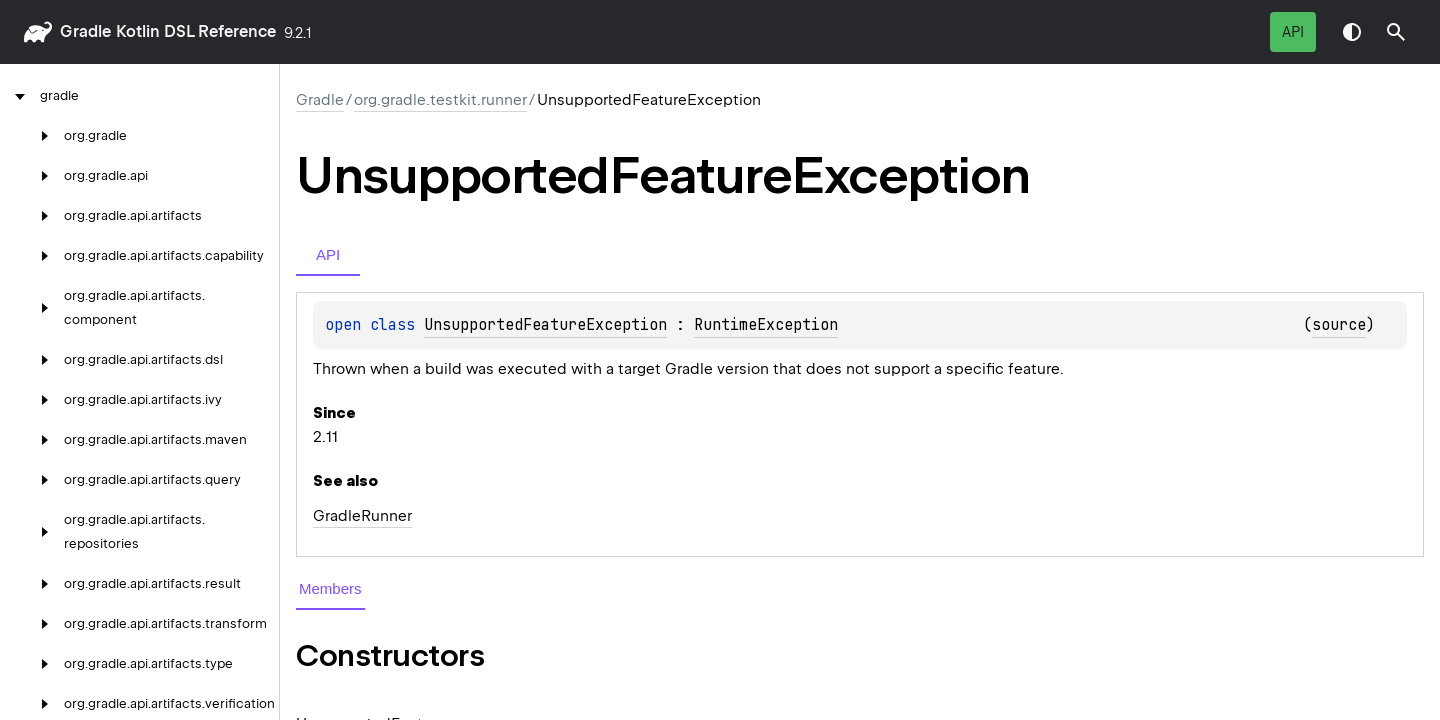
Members (330, 588)
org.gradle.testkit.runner (440, 100)
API (1293, 32)
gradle (85, 31)
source (1339, 325)
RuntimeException (766, 325)
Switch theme (1352, 32)
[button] (1396, 32)
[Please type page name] (1396, 32)
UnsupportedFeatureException (545, 325)
